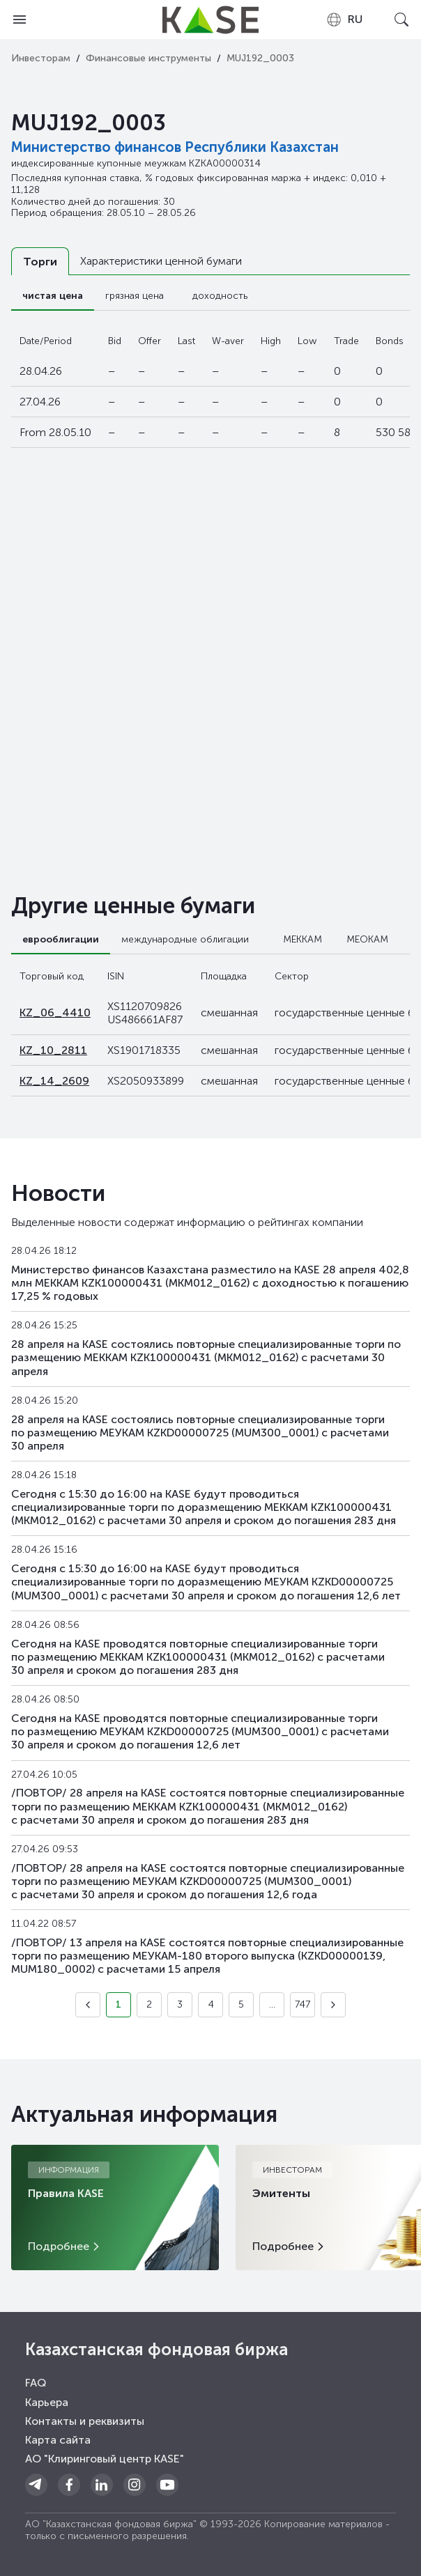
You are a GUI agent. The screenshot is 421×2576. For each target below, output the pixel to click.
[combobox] (344, 19)
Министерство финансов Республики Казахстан (175, 147)
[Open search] (401, 19)
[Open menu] (19, 19)
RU (344, 19)
